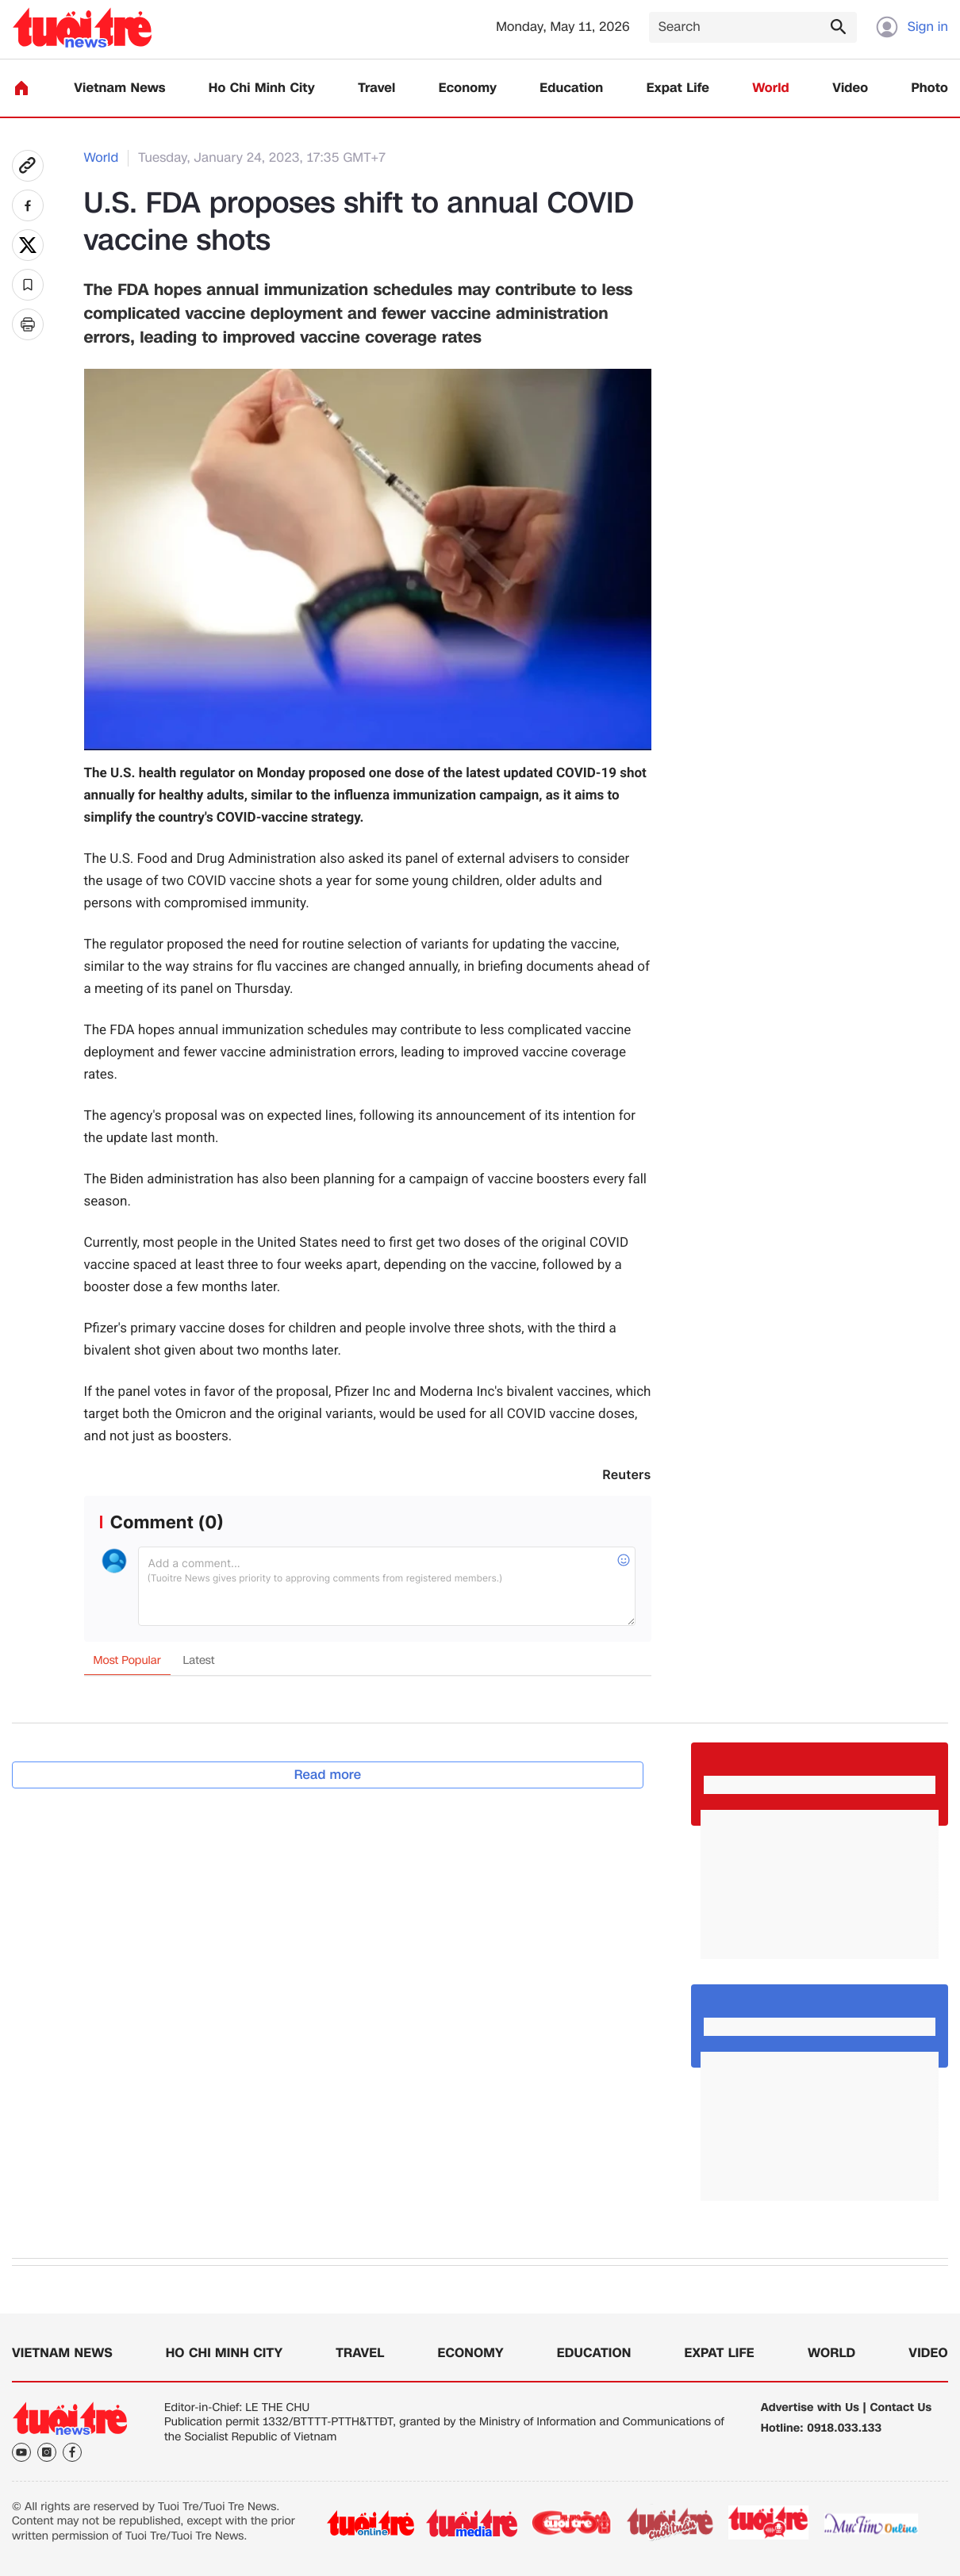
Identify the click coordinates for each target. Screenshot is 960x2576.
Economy (468, 88)
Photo (930, 88)
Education (571, 88)
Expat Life (678, 88)
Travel (376, 88)
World (770, 88)
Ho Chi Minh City (262, 88)
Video (850, 88)
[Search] (753, 27)
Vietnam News (119, 88)
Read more (328, 1774)
